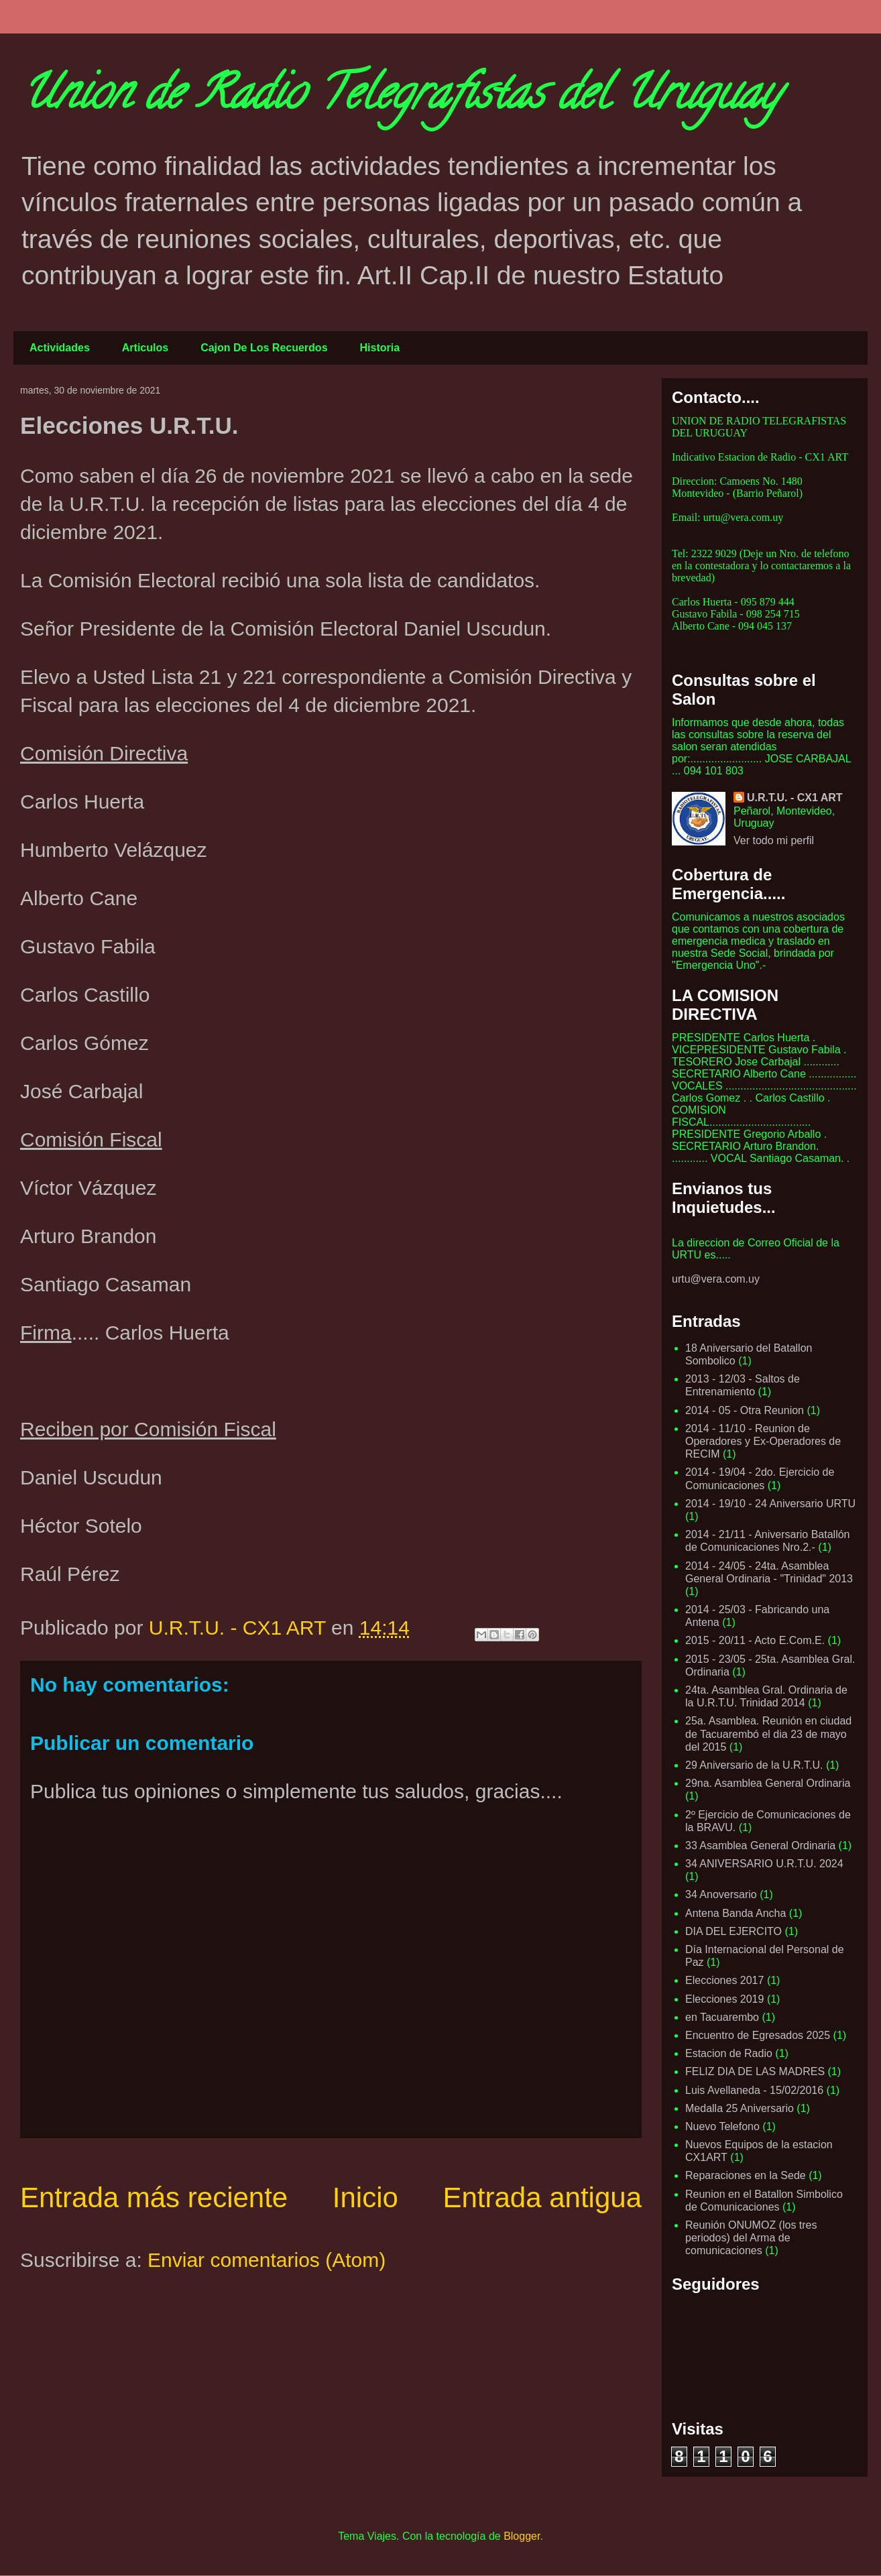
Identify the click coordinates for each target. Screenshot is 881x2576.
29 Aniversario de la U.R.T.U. (754, 1765)
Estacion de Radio (728, 2053)
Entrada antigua (542, 2197)
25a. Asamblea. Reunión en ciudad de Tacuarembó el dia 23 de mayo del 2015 (768, 1733)
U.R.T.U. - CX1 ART (795, 797)
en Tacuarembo (722, 2017)
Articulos (145, 347)
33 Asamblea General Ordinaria (760, 1845)
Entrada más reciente (154, 2197)
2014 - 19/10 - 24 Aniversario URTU (770, 1503)
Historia (380, 347)
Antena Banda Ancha (735, 1913)
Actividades (60, 347)
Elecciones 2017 (724, 1980)
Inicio (365, 2197)
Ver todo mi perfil (773, 840)
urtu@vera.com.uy (716, 1279)
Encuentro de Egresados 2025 (757, 2035)
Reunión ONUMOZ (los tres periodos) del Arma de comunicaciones (751, 2237)
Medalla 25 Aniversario (739, 2108)
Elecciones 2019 (724, 1999)
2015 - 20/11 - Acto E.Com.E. (755, 1640)
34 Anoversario (721, 1894)
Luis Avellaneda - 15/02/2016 (754, 2090)
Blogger (522, 2536)
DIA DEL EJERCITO (733, 1931)
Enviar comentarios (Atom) (267, 2260)
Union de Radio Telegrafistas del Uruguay (399, 98)
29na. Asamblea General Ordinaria (767, 1783)
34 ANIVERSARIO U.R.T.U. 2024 (764, 1863)
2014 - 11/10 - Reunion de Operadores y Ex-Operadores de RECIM (763, 1441)
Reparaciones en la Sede (745, 2175)
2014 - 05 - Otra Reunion (744, 1410)
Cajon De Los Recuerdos (263, 347)
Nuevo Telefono (722, 2126)
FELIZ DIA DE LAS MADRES (755, 2071)
